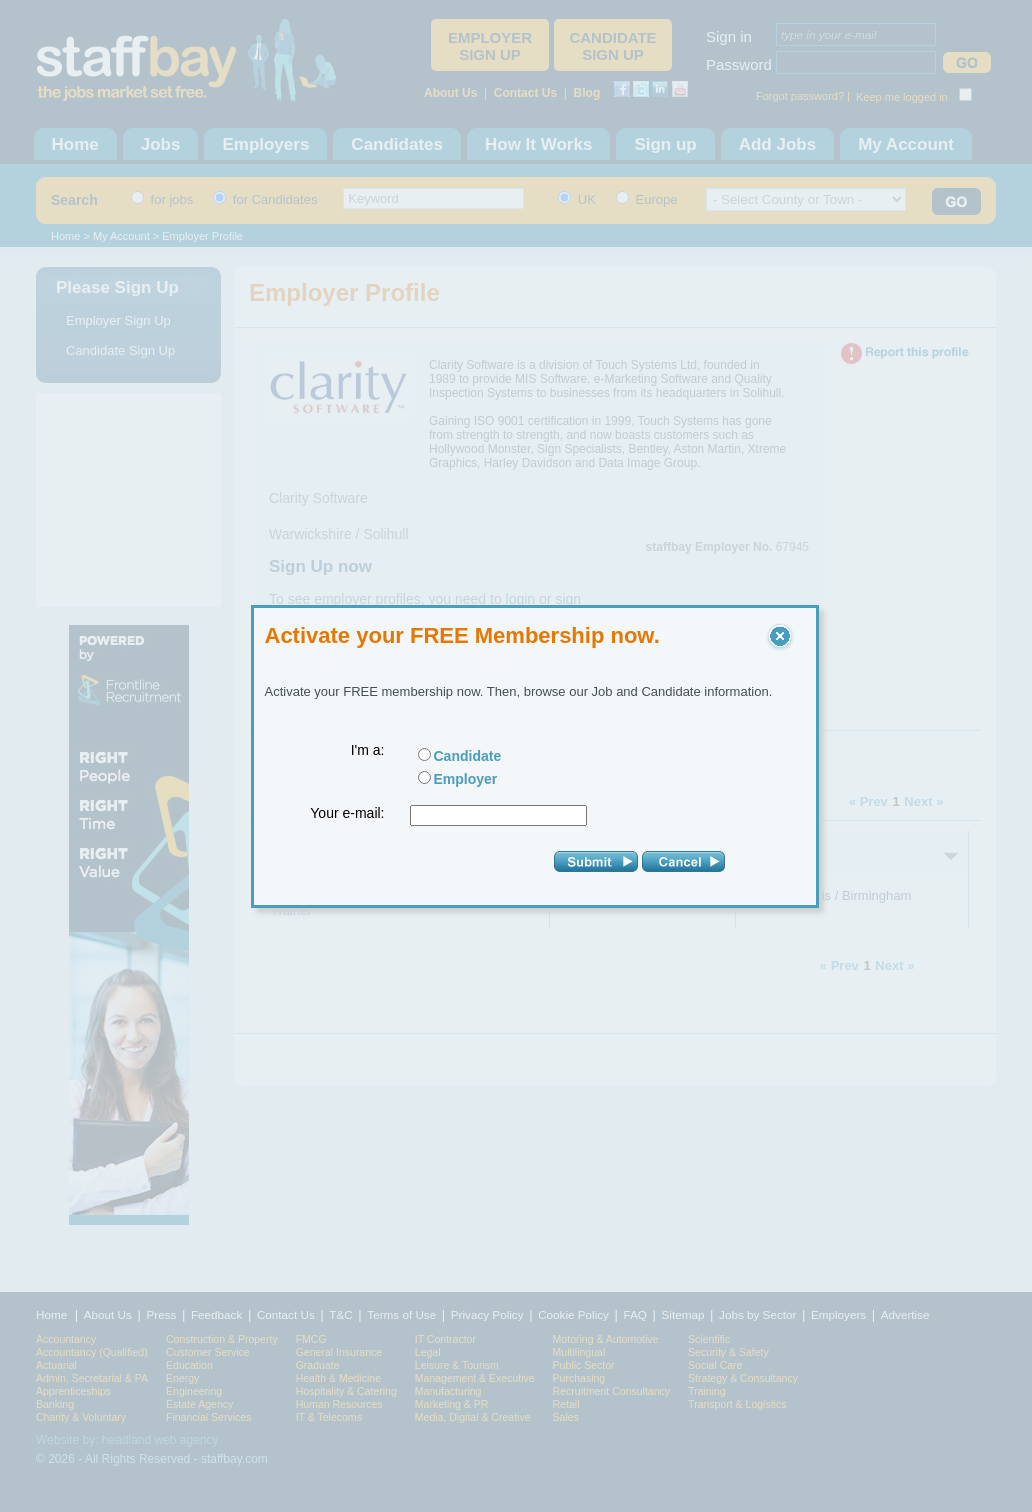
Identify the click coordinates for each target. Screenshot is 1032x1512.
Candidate (468, 756)
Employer (466, 779)
